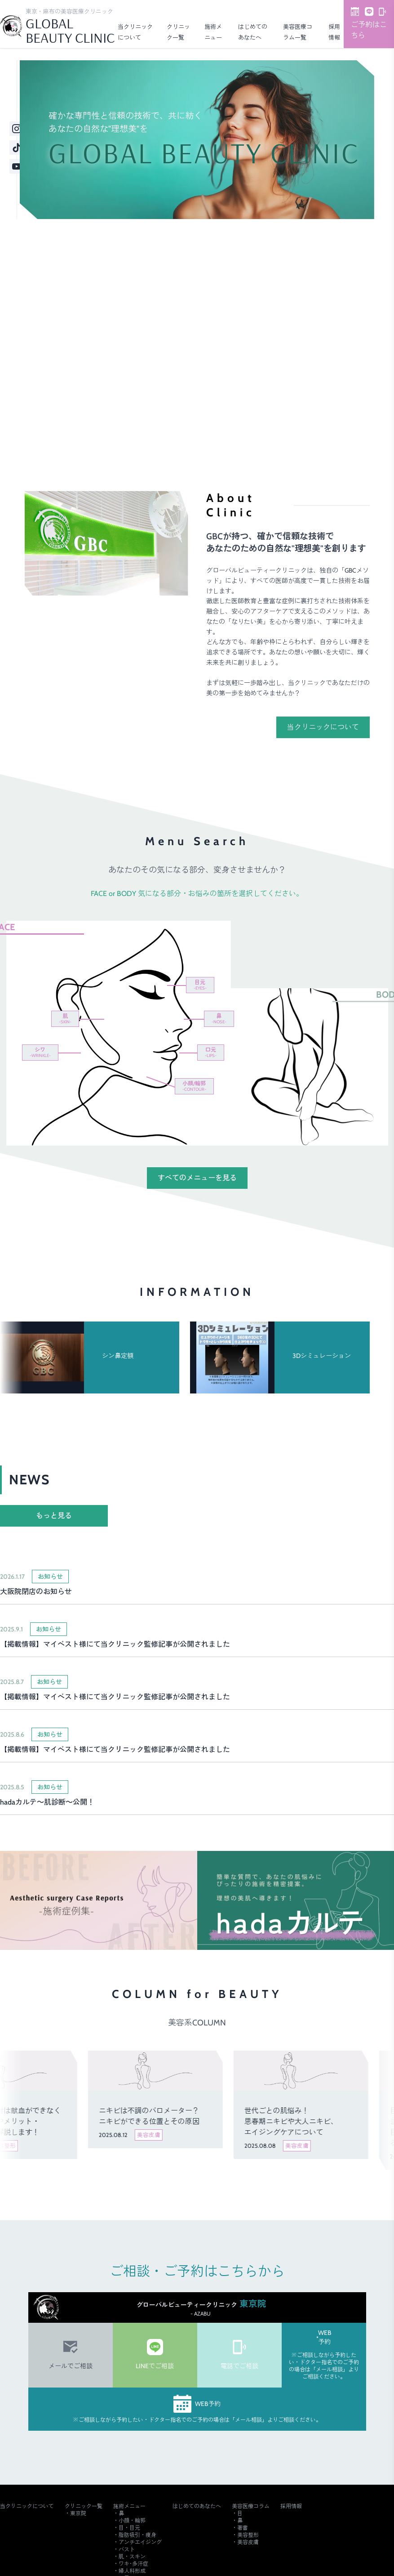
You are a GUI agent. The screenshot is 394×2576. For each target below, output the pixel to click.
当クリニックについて (323, 727)
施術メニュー (129, 2506)
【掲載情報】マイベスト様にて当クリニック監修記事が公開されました (115, 1644)
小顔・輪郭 (132, 2520)
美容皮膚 (248, 2542)
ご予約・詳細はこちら (340, 409)
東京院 (78, 2513)
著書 (242, 2527)
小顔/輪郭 (194, 1086)
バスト (127, 2549)
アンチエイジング (140, 2542)
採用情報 (291, 2506)
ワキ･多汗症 (133, 2563)
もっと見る (54, 1515)
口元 (211, 1052)
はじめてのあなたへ (197, 2506)
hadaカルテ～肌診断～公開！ (47, 1802)
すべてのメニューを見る (197, 1178)
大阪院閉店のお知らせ (36, 1591)
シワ (40, 1052)
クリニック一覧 (83, 2506)
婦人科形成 (132, 2570)
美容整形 (248, 2534)
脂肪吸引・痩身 (137, 2534)
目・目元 (129, 2527)
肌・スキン (132, 2556)
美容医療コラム (251, 2506)
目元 (200, 985)
